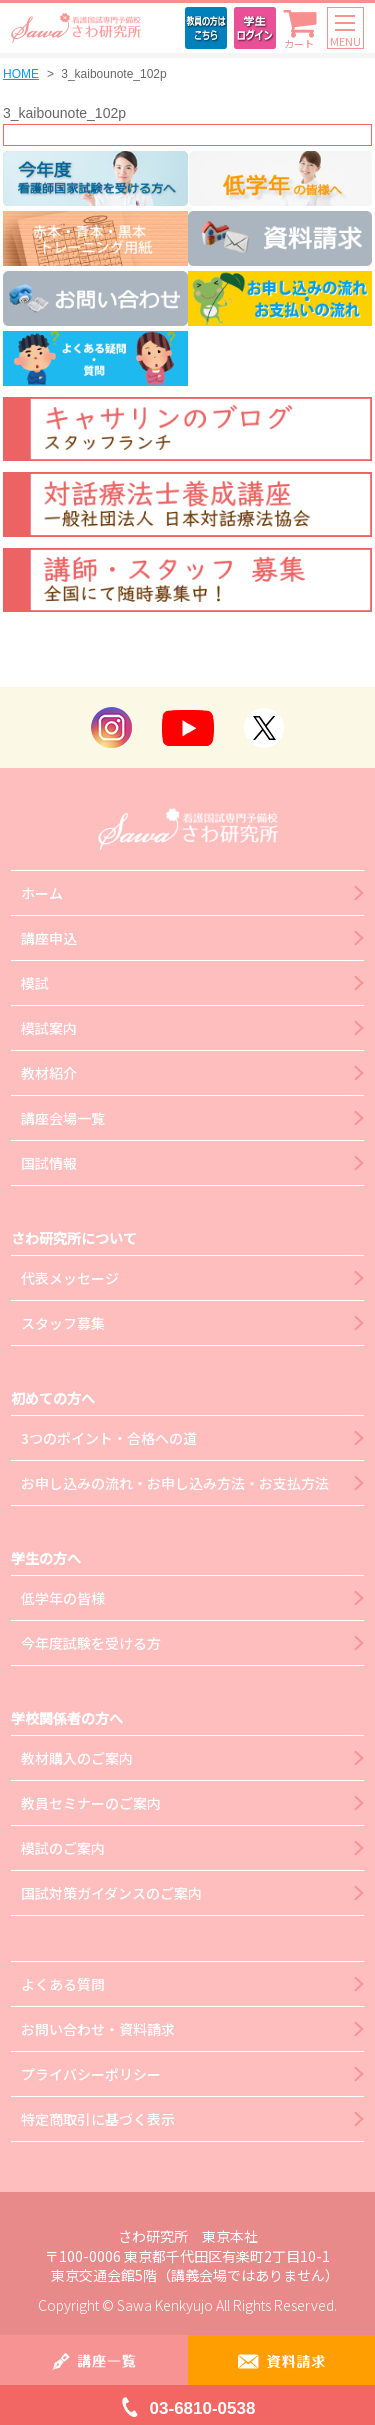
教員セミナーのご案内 (91, 1803)
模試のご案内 (63, 1848)
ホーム (42, 893)
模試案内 (49, 1028)
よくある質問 (63, 1984)
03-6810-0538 (203, 2408)
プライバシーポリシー (91, 2074)
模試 (35, 983)
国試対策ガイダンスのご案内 (111, 1893)
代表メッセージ (70, 1278)
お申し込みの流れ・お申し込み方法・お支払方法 (175, 1483)
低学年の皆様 (63, 1598)
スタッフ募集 (63, 1323)
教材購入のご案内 (77, 1758)
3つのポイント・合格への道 (109, 1438)
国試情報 (49, 1163)
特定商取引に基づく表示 (98, 2119)
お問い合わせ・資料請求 (98, 2029)
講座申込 (49, 938)
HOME (21, 74)
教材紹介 (49, 1073)
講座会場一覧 (63, 1118)
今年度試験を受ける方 (91, 1643)
